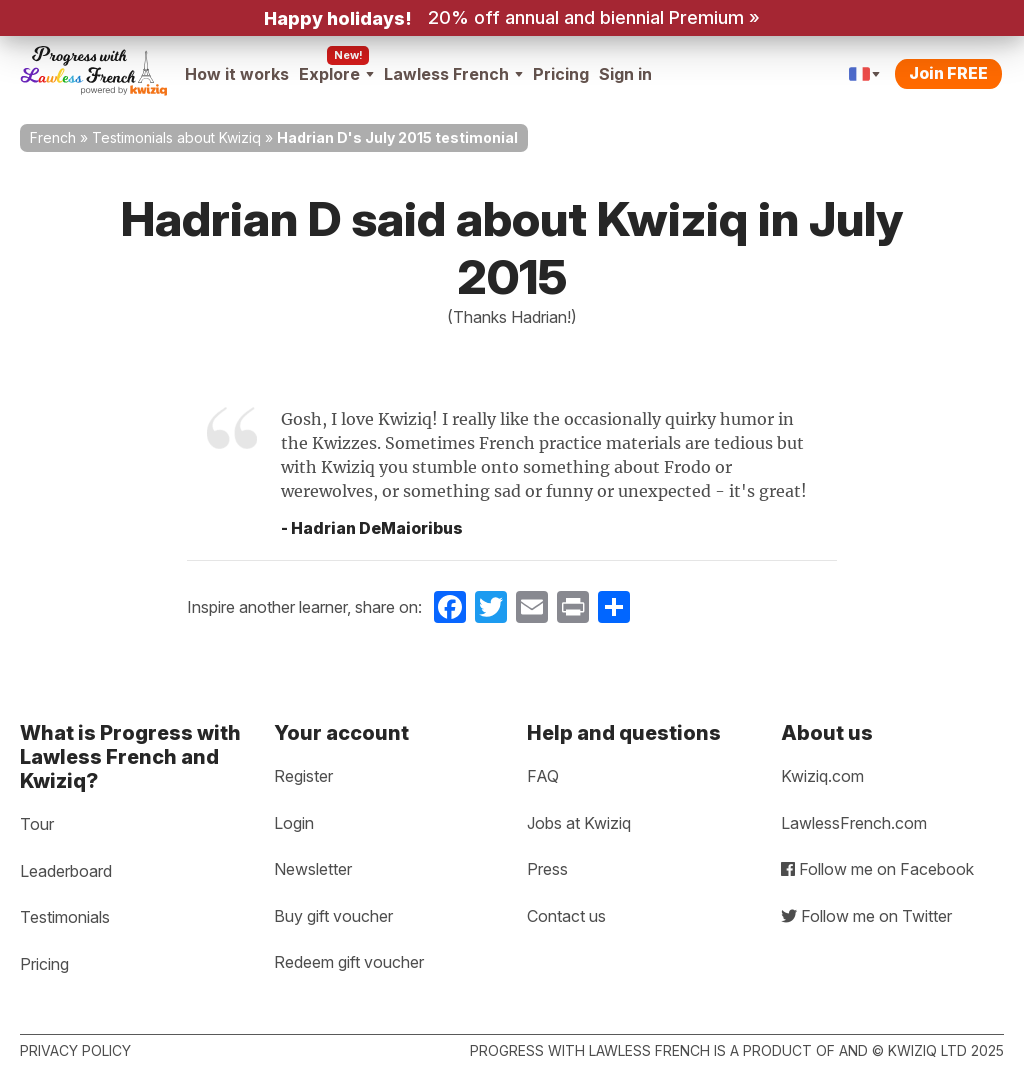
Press (547, 869)
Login (294, 823)
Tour (37, 824)
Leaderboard (66, 871)
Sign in (625, 74)
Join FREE (948, 73)
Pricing (561, 74)
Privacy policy (75, 1050)
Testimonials (65, 917)
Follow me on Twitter (866, 916)
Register (303, 776)
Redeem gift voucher (349, 962)
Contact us (566, 916)
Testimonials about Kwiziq (176, 137)
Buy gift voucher (333, 916)
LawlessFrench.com (854, 823)
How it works (237, 74)
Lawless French (453, 74)
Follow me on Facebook (877, 869)
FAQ (543, 776)
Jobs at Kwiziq (579, 823)
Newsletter (313, 869)
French (53, 137)
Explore (336, 74)
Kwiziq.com (822, 776)
